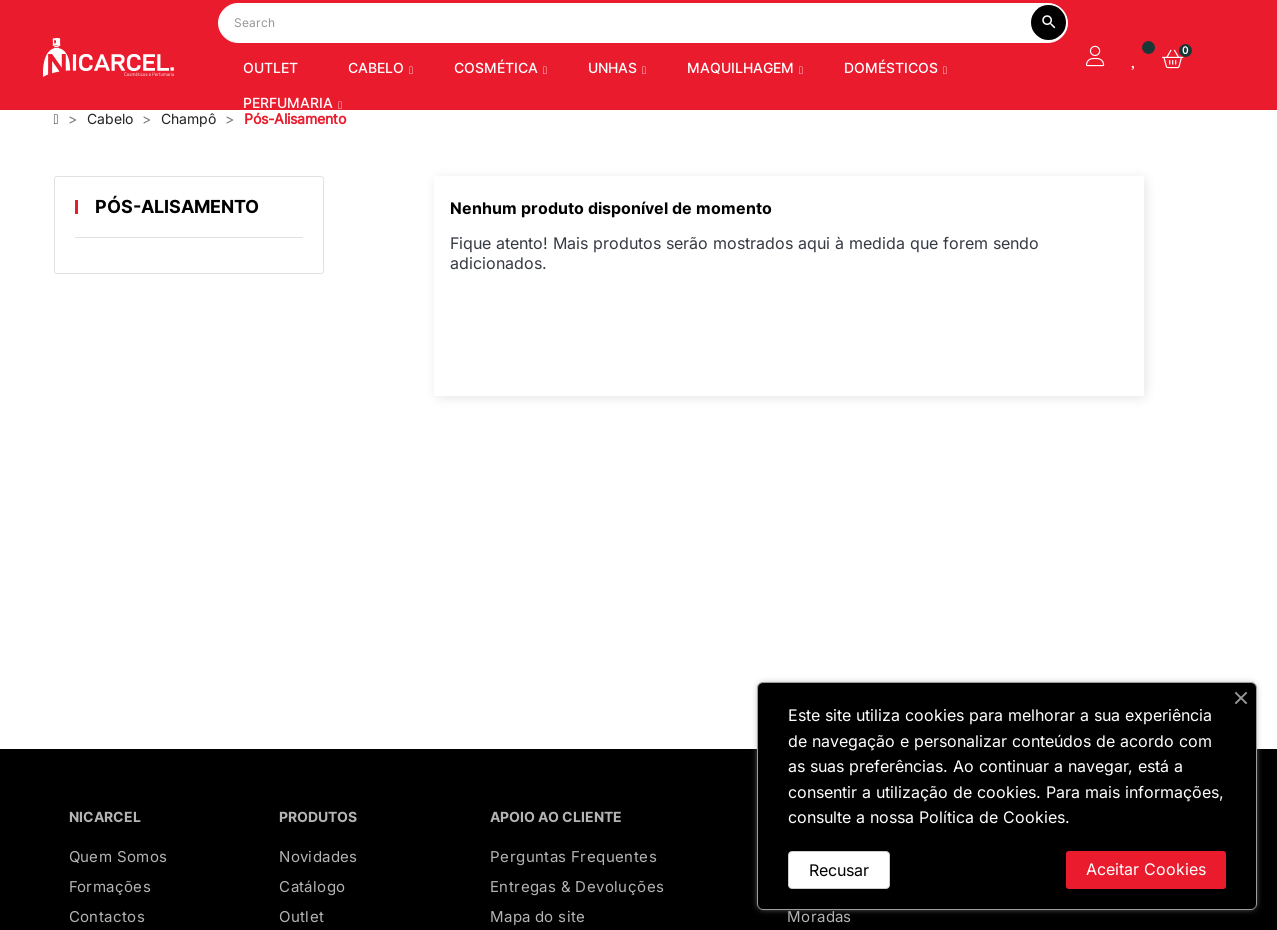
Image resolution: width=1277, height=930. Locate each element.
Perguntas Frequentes (573, 888)
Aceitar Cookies (1146, 869)
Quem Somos (118, 888)
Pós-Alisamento (177, 238)
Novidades (318, 888)
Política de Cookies (992, 817)
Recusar (839, 870)
